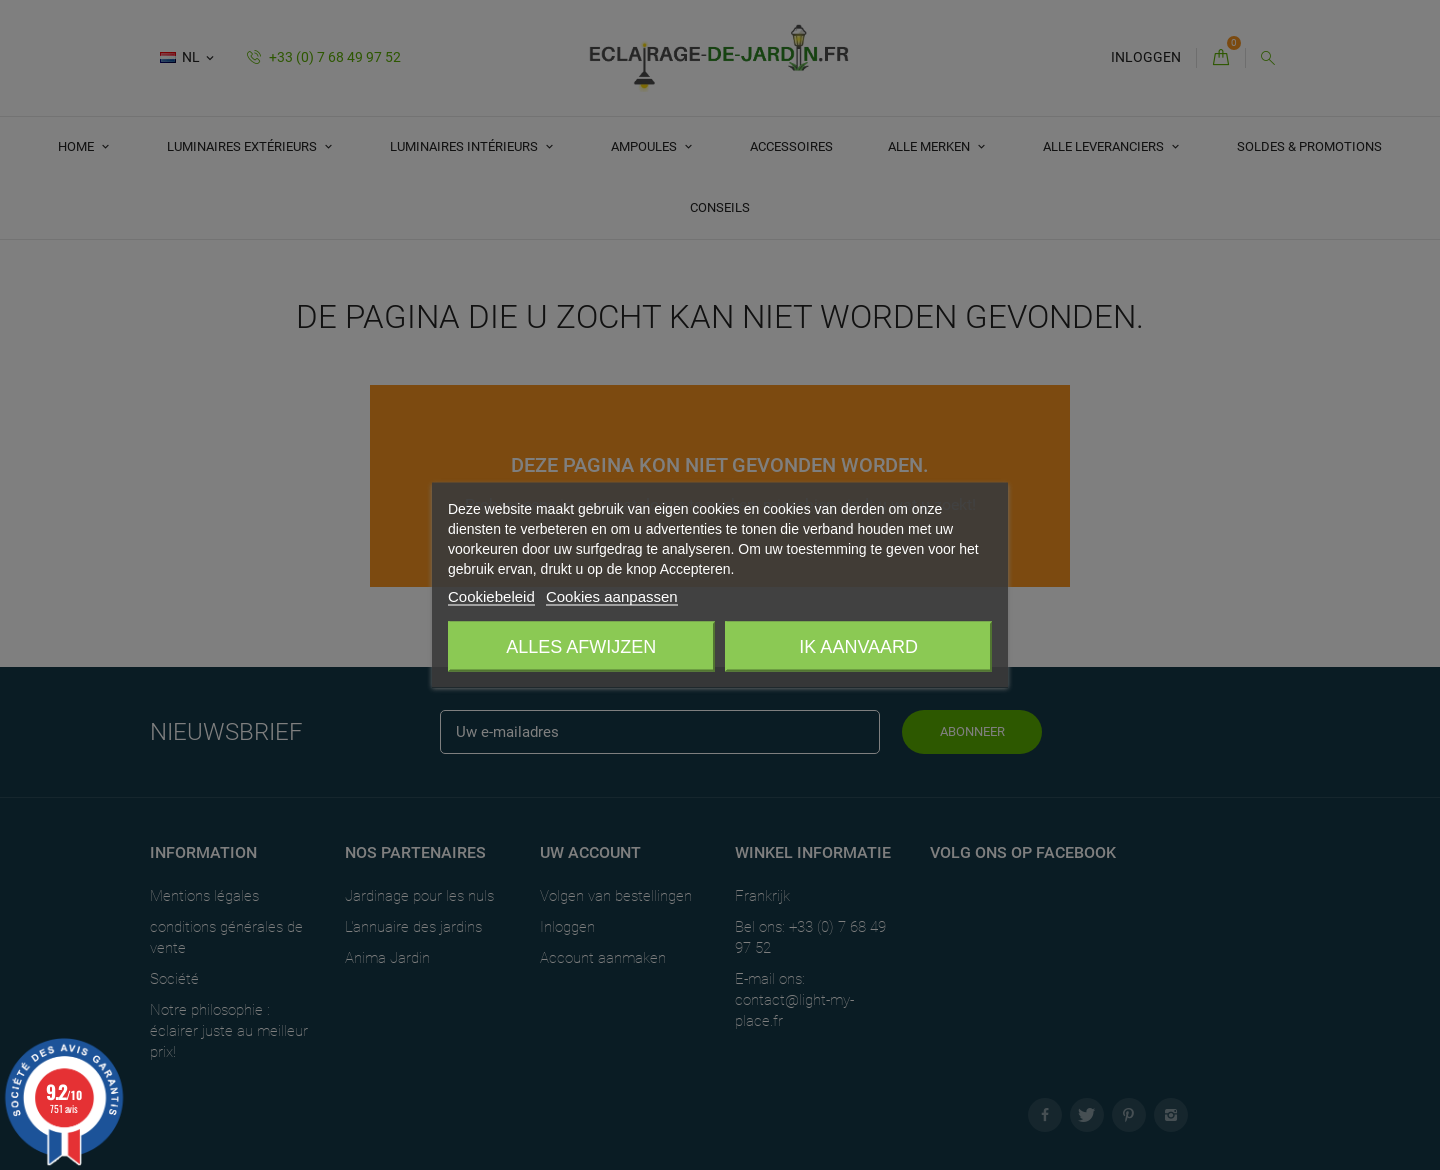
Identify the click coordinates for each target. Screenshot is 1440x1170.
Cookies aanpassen (612, 596)
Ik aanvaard (858, 647)
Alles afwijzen (581, 647)
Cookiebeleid (491, 596)
